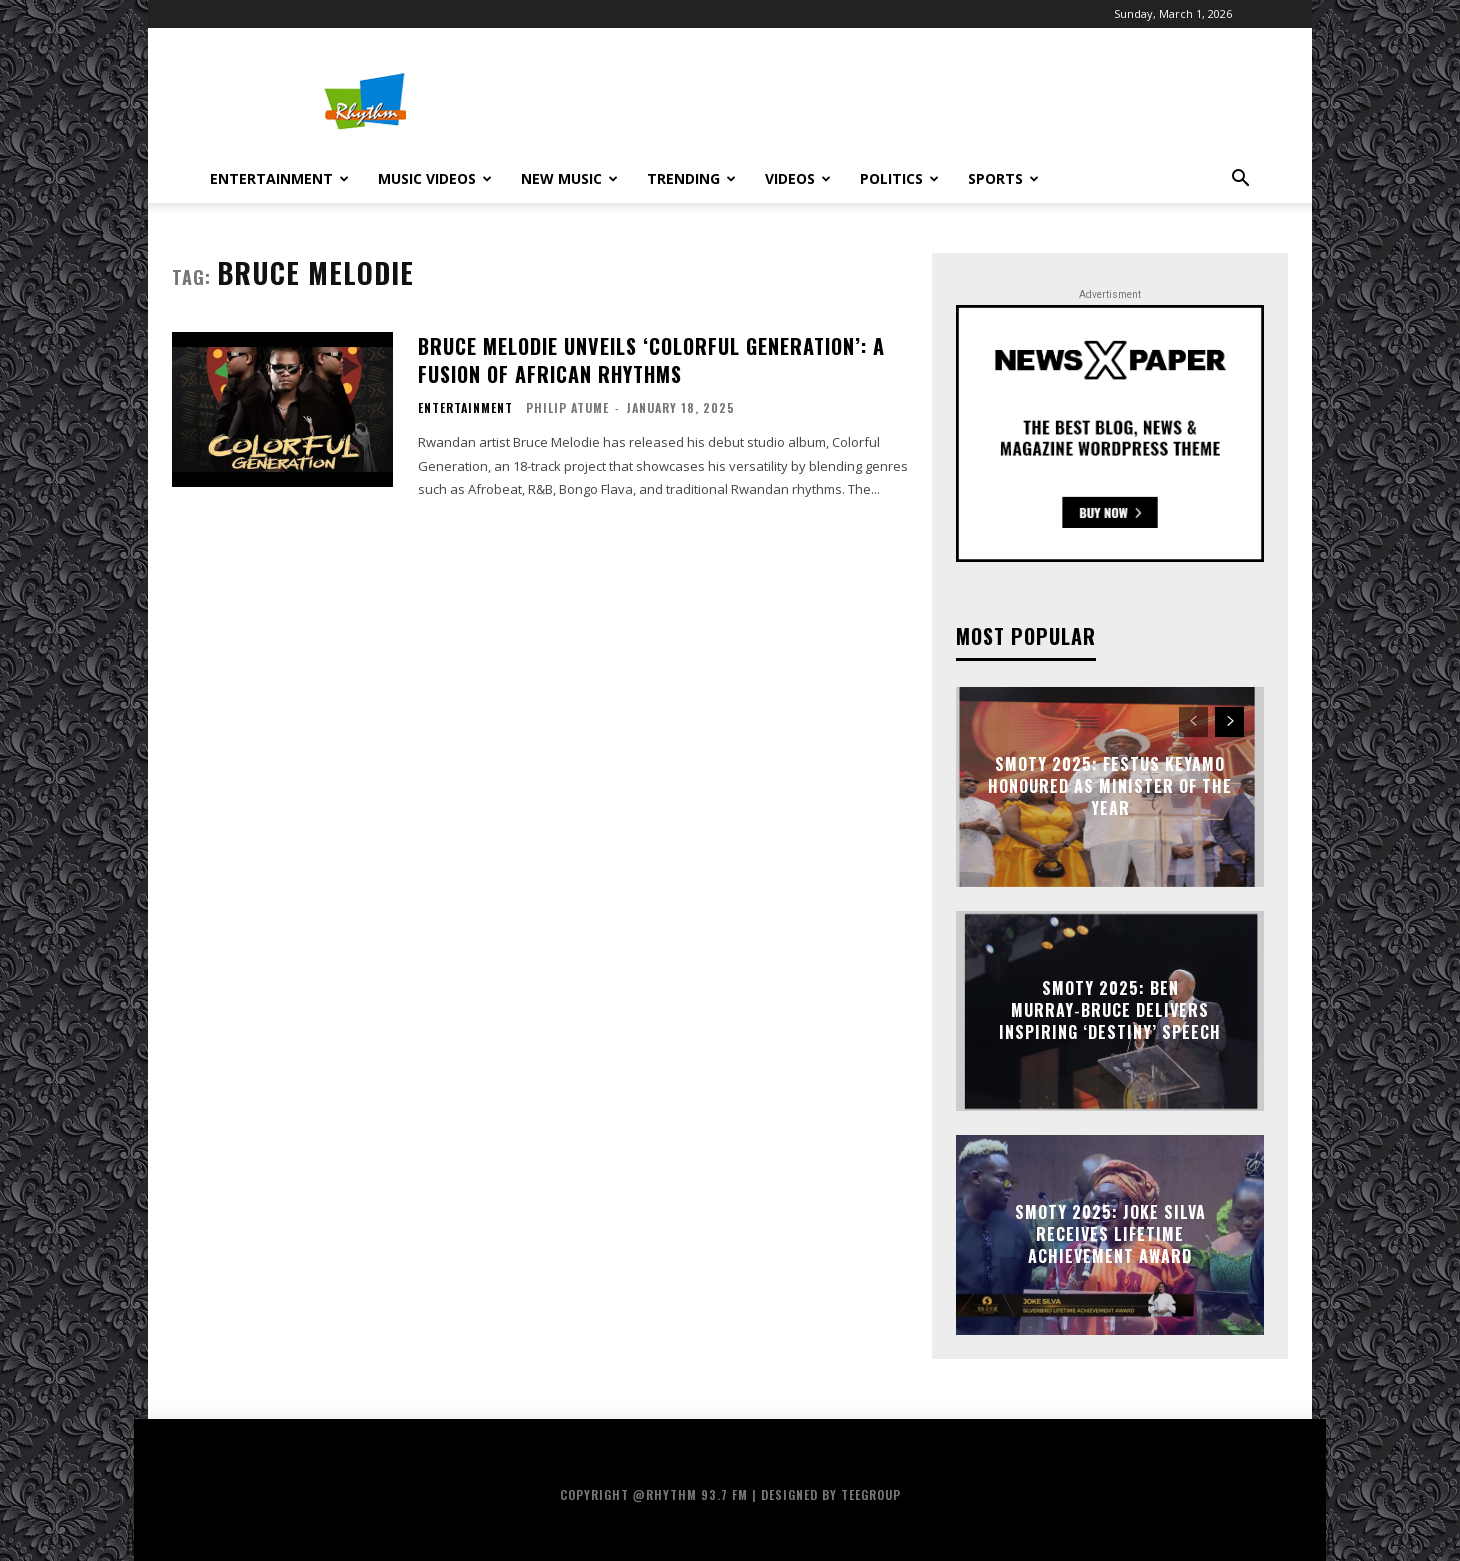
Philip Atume (567, 407)
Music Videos (435, 178)
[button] (1240, 180)
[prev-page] (1193, 722)
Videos (798, 178)
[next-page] (1229, 722)
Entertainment (279, 178)
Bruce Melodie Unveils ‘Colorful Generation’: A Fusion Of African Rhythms (651, 360)
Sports (1003, 178)
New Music (569, 178)
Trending (691, 178)
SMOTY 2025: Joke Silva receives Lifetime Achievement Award (1110, 1234)
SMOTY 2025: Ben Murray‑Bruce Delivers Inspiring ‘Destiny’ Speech (1110, 1010)
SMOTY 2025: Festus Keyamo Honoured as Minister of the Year (1110, 786)
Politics (899, 178)
